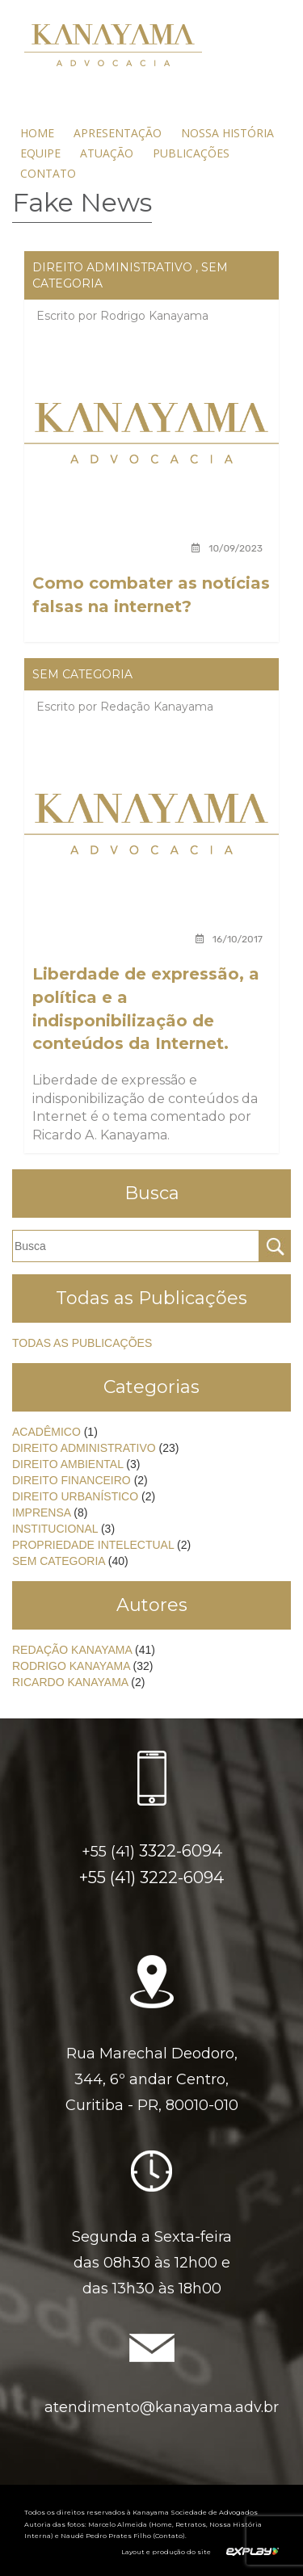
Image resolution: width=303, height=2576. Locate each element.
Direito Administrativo (112, 267)
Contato (48, 173)
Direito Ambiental (67, 1464)
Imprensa (41, 1512)
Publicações (191, 153)
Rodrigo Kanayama (154, 315)
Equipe (40, 153)
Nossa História (227, 133)
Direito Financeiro (71, 1480)
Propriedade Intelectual (93, 1544)
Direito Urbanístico (75, 1496)
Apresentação (118, 133)
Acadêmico (46, 1431)
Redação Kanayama (156, 706)
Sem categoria (82, 674)
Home (37, 133)
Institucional (55, 1528)
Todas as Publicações (82, 1342)
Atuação (106, 153)
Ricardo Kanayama (70, 1682)
